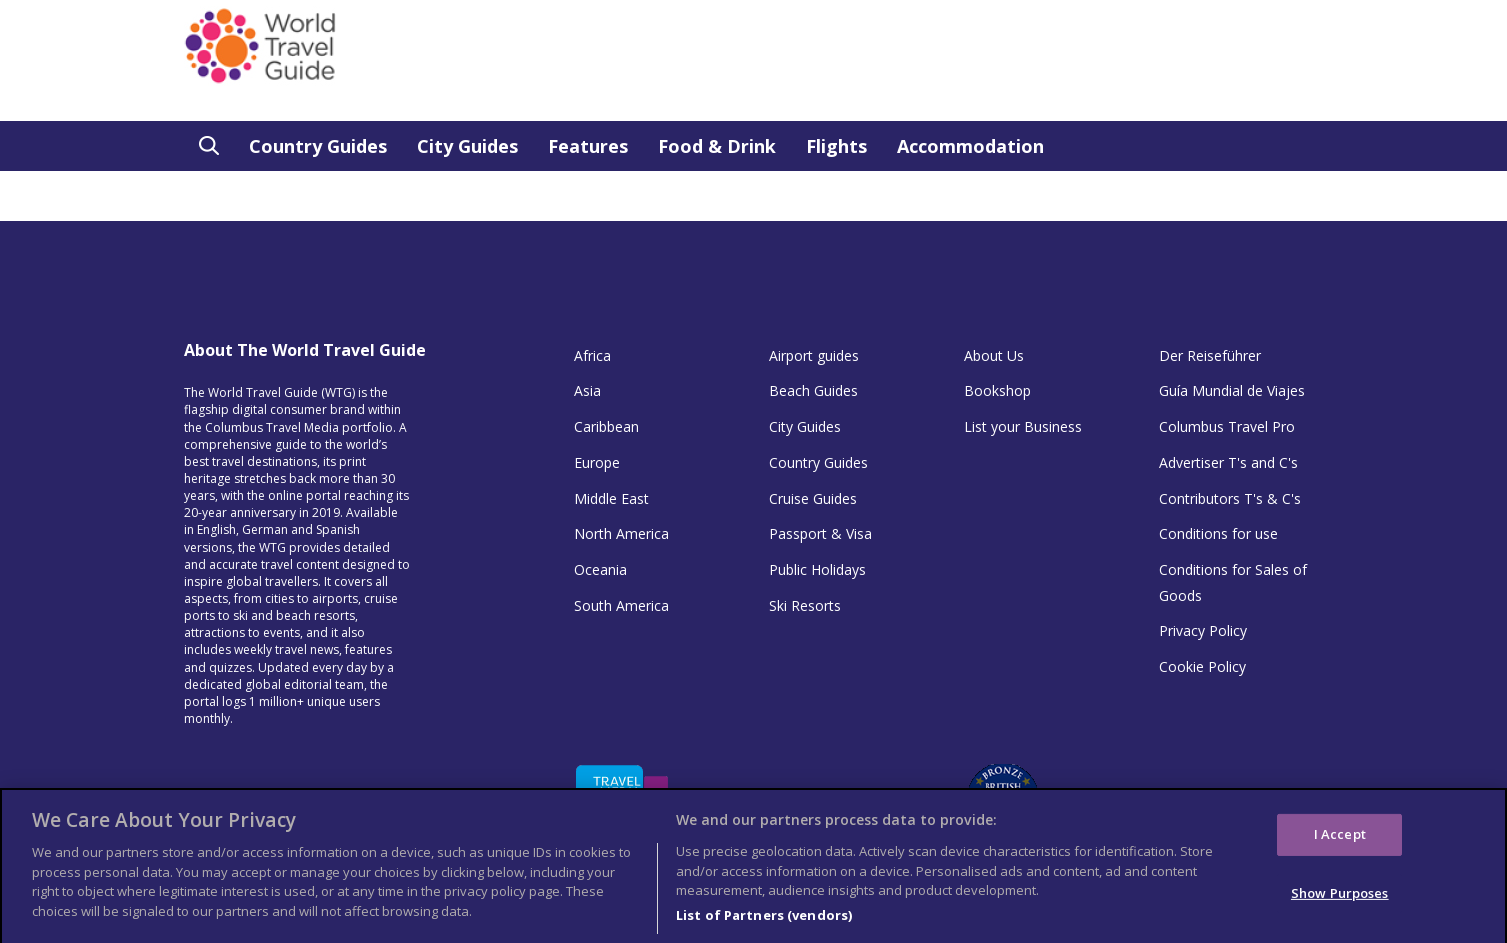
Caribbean (606, 426)
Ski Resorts (805, 605)
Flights (836, 146)
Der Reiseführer (1210, 355)
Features (588, 146)
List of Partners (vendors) (764, 924)
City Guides (467, 146)
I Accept (1340, 844)
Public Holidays (817, 569)
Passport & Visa (820, 533)
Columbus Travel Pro (1227, 426)
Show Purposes (1340, 903)
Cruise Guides (813, 498)
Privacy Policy (1203, 630)
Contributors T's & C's (1230, 498)
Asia (587, 390)
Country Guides (318, 146)
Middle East (611, 498)
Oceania (600, 569)
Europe (597, 462)
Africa (592, 355)
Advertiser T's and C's (1228, 462)
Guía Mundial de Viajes (1232, 390)
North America (621, 533)
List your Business (1023, 426)
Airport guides (814, 355)
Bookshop (997, 390)
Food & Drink (717, 146)
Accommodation (970, 146)
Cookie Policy (1202, 666)
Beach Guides (813, 390)
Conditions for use (1218, 533)
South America (621, 605)
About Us (994, 355)
